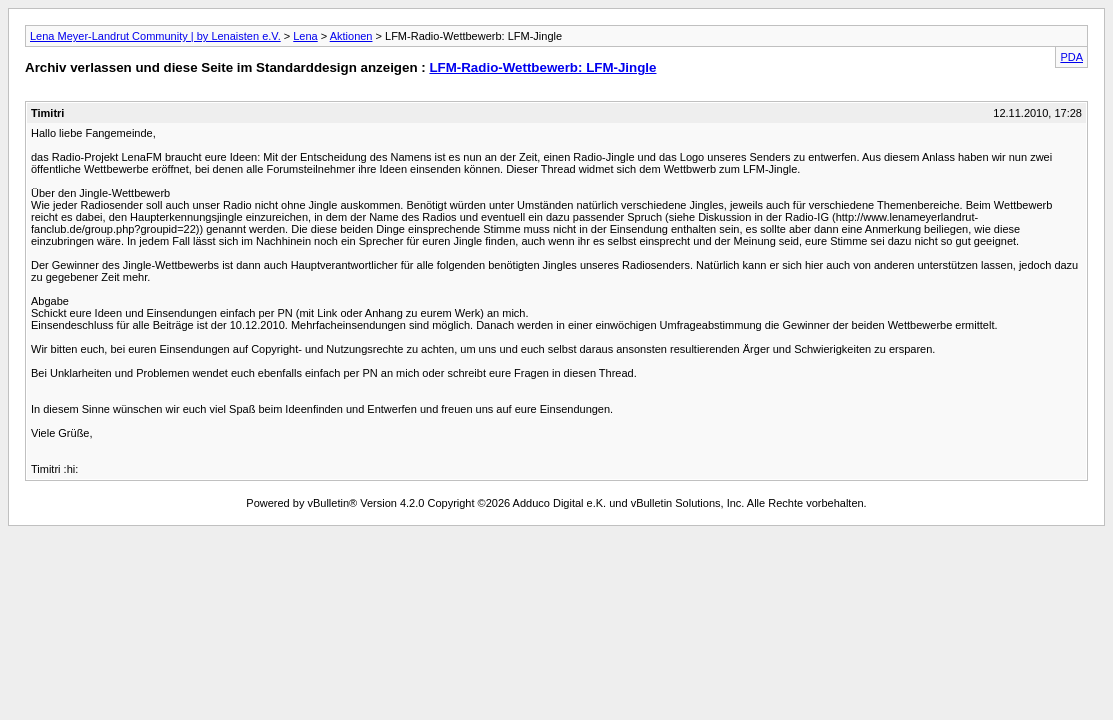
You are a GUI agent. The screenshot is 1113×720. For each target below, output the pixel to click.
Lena (305, 36)
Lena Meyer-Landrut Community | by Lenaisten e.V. (155, 36)
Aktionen (351, 36)
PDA (1071, 57)
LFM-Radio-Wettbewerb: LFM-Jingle (542, 67)
